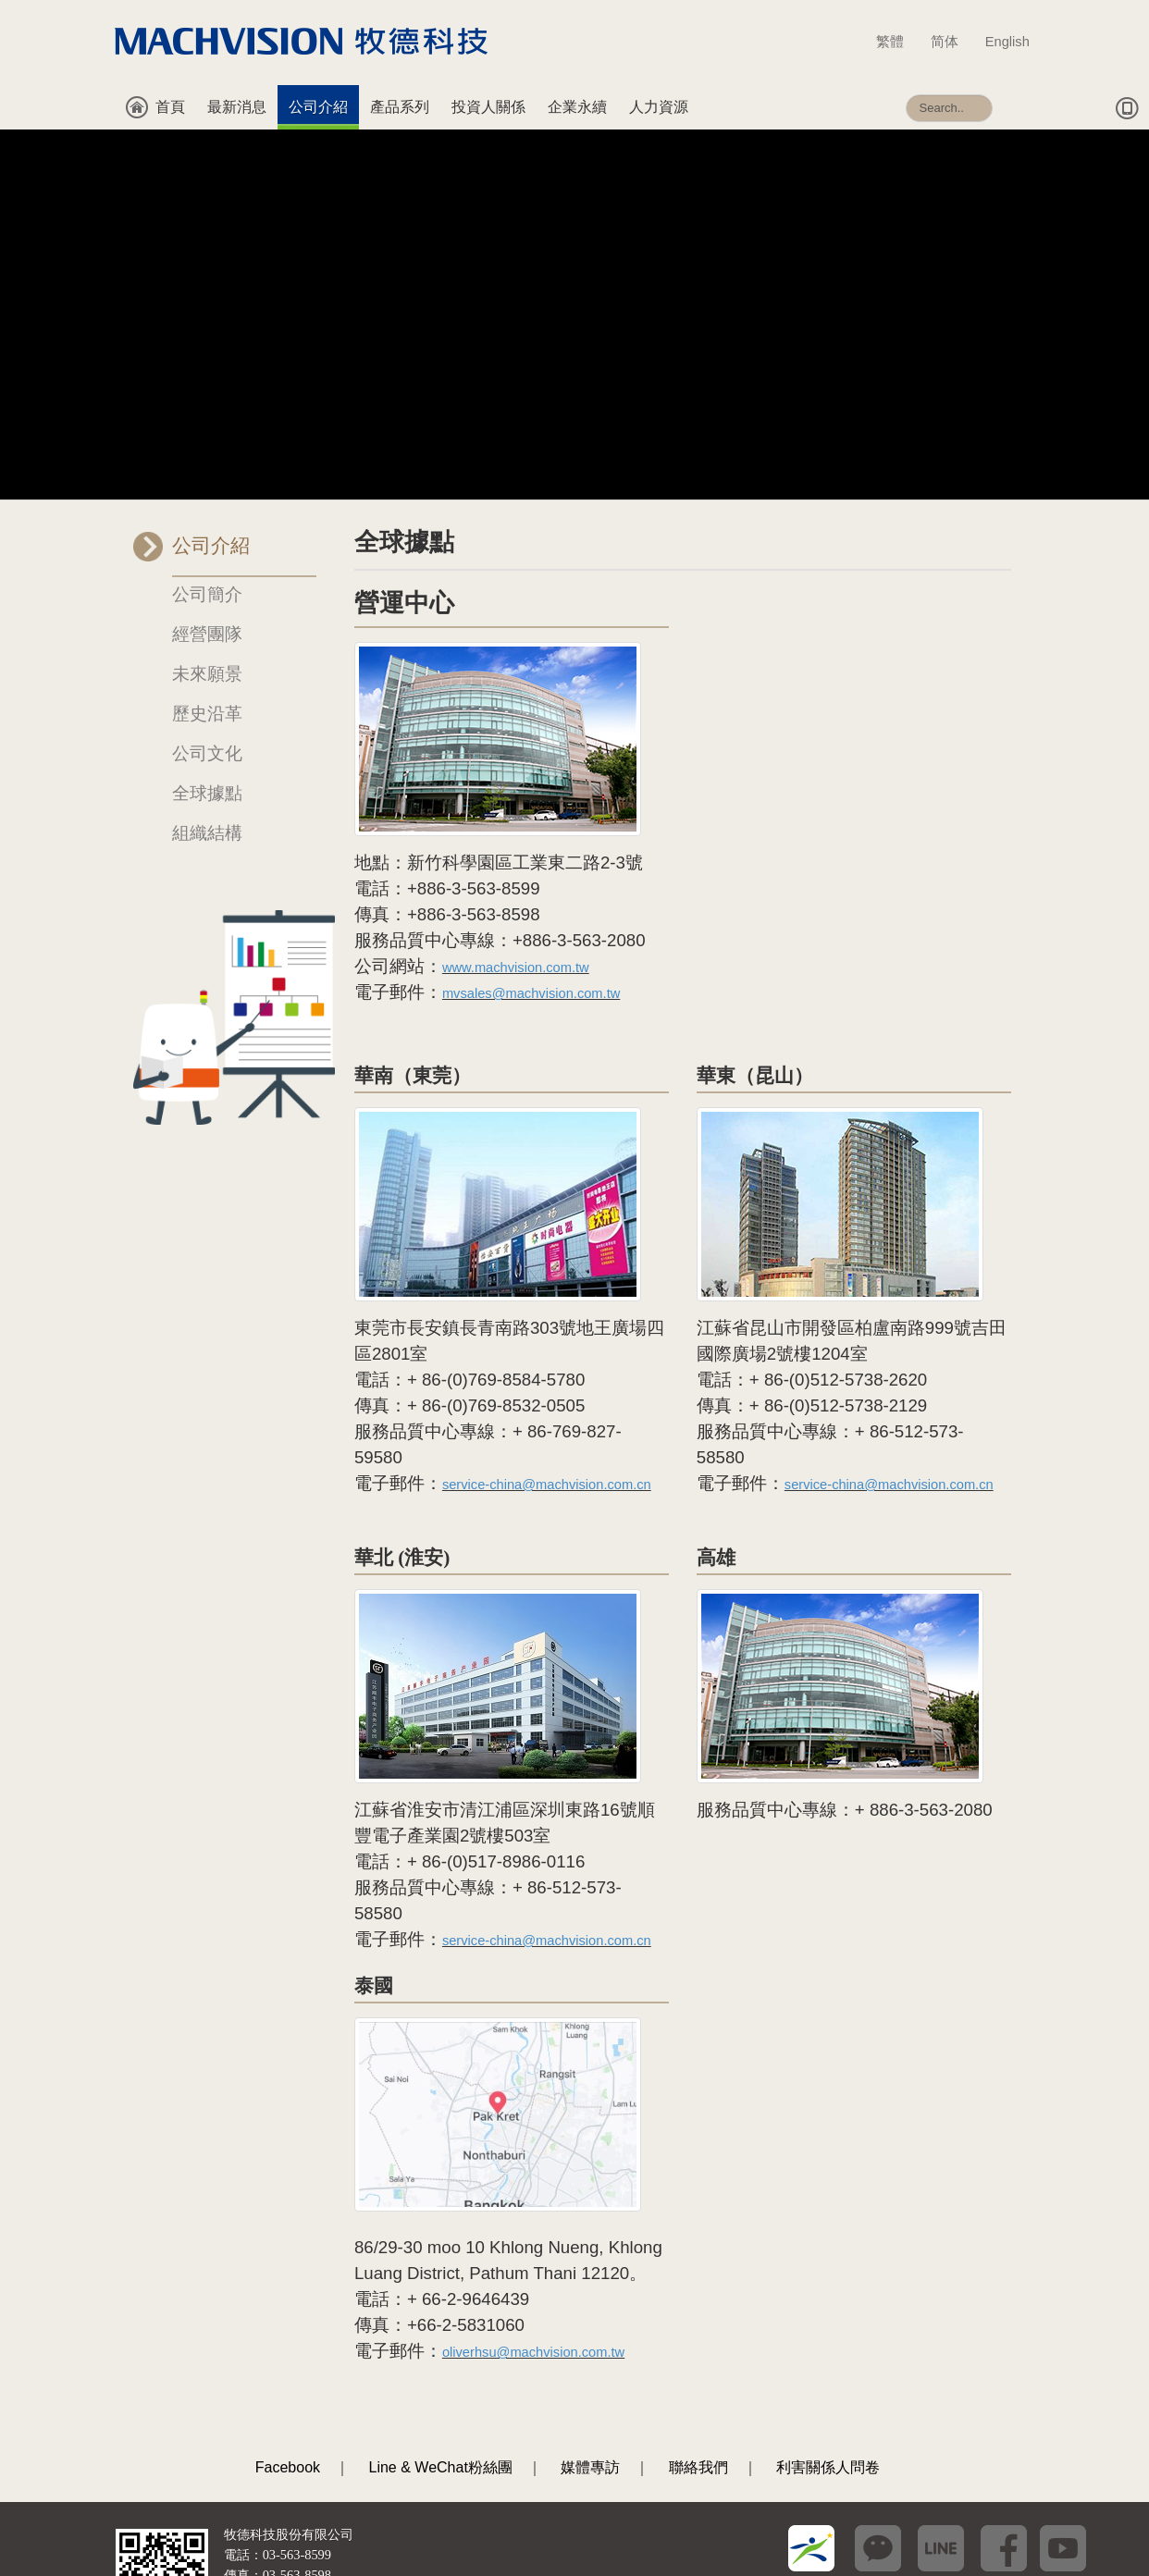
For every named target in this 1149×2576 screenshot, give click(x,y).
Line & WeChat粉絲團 (441, 2337)
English (1007, 41)
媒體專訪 (590, 2337)
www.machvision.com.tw (515, 837)
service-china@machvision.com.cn (546, 1354)
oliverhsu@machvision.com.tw (533, 2221)
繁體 (898, 41)
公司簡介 (207, 464)
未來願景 (207, 543)
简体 (953, 41)
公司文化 (207, 623)
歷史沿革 (207, 583)
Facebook (287, 2337)
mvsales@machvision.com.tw (531, 863)
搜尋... (906, 85)
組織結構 (207, 702)
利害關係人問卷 (828, 2337)
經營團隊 (207, 503)
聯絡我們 (698, 2337)
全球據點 (207, 662)
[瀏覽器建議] (151, 2523)
